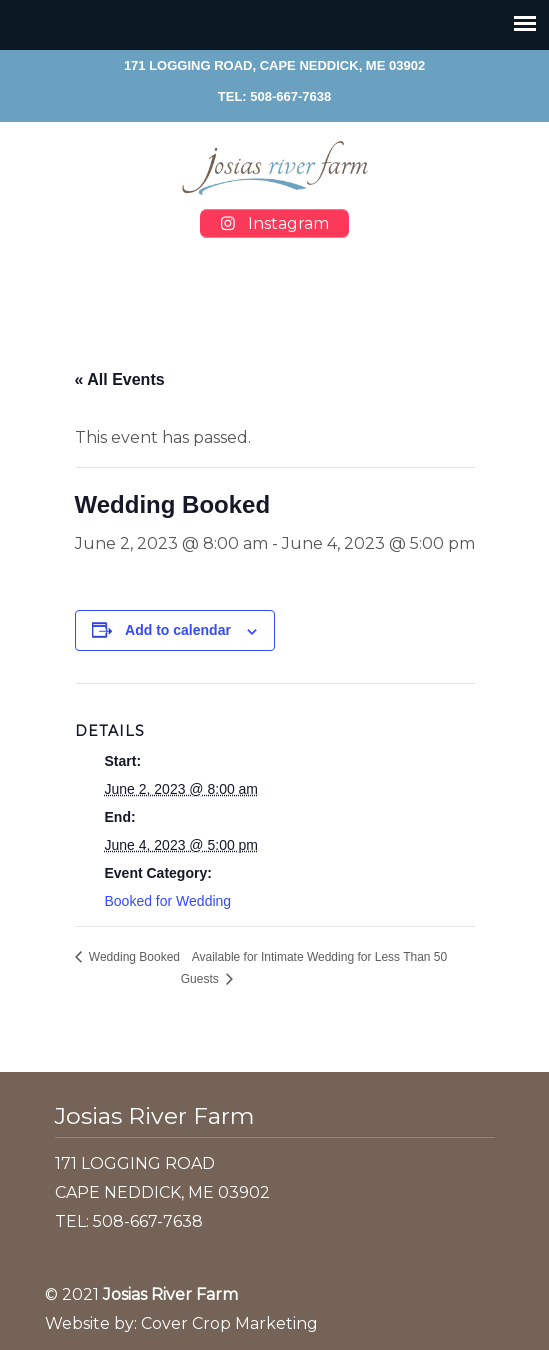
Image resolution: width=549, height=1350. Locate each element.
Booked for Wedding (168, 901)
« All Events (120, 379)
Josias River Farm (275, 168)
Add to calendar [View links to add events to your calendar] (178, 630)
